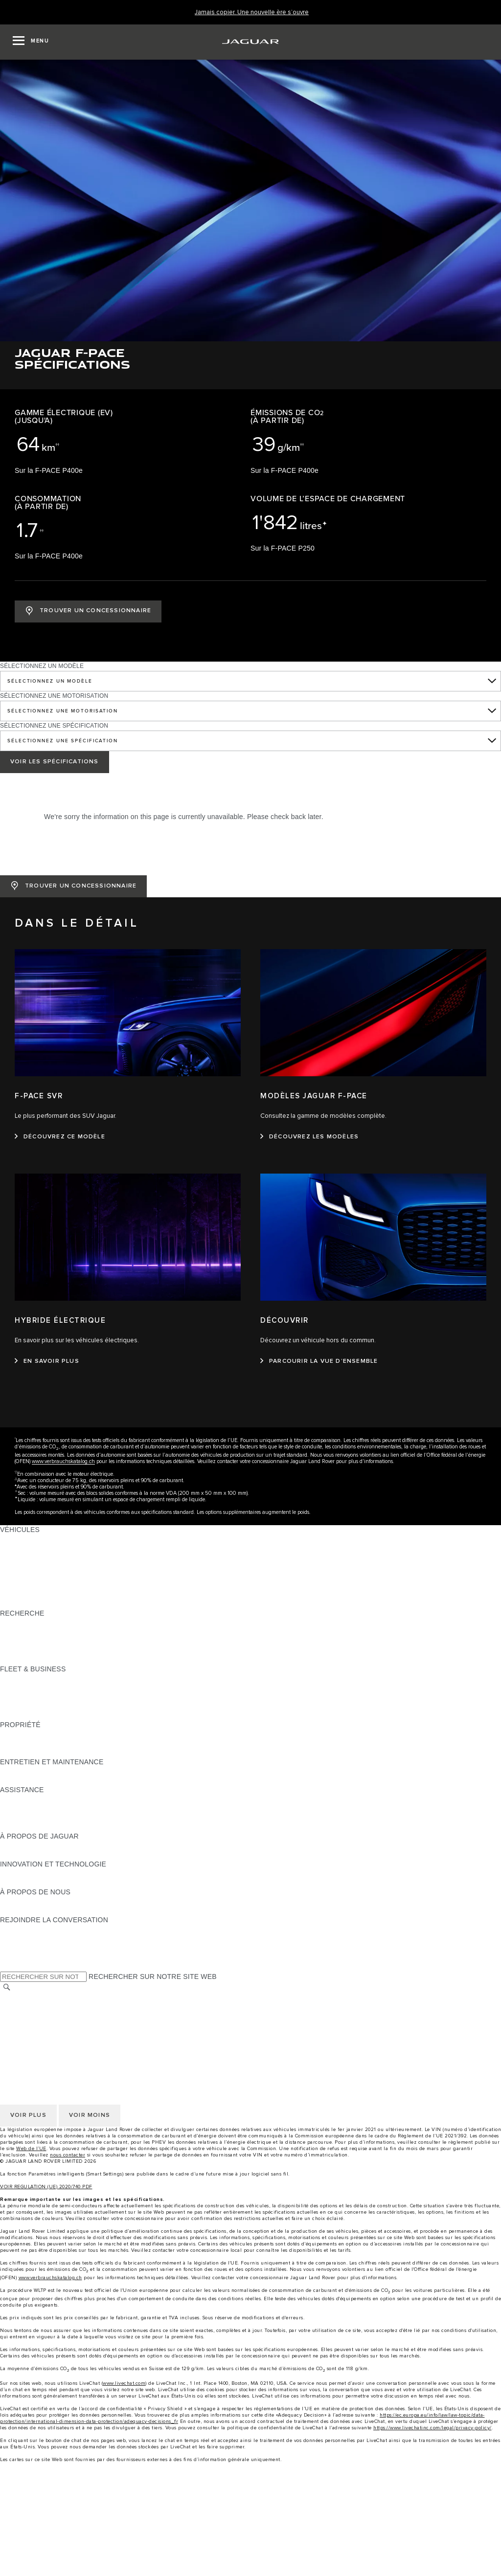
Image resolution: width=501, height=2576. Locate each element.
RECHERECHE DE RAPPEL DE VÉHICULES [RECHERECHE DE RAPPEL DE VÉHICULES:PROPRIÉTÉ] (71, 1752)
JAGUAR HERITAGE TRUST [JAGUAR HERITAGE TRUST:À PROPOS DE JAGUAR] (45, 1855)
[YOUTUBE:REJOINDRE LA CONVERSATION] (20, 1948)
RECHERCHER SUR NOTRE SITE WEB (153, 1976)
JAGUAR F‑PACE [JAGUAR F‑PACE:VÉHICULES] (28, 1539)
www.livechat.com (124, 2383)
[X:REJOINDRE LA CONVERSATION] (7, 1966)
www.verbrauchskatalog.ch (63, 1461)
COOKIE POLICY (27, 2025)
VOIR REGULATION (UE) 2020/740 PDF (46, 2186)
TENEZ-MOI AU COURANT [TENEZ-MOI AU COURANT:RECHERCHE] (43, 1632)
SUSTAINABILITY (28, 1910)
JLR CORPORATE (29, 2035)
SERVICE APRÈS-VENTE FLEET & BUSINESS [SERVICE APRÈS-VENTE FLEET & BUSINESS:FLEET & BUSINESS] (74, 1706)
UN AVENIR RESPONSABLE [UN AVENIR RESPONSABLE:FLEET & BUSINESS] (45, 1697)
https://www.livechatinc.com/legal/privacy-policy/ (432, 2427)
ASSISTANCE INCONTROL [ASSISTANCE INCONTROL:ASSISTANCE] (43, 1827)
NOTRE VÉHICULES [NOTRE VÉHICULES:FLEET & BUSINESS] (33, 1687)
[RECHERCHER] (7, 1987)
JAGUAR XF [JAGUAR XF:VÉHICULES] (19, 1585)
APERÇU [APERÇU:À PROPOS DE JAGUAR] (14, 1845)
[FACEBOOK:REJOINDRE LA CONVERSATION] (23, 1957)
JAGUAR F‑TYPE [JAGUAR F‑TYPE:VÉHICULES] (27, 1567)
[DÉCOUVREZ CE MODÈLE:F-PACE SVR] (60, 1137)
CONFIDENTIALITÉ (31, 2016)
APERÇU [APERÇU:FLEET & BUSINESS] (14, 1678)
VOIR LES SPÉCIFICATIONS (54, 762)
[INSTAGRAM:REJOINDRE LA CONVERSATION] (24, 1929)
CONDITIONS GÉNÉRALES (44, 2007)
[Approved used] (250, 2547)
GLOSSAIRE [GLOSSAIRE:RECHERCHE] (20, 1650)
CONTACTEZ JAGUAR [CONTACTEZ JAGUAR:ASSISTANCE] (36, 1808)
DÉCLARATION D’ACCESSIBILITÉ (55, 2044)
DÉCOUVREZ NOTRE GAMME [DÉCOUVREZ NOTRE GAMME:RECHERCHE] (49, 1641)
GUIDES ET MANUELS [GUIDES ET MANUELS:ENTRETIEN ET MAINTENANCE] (36, 1771)
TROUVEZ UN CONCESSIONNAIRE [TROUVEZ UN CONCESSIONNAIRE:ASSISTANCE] (58, 1817)
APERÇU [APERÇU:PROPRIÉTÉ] (14, 1734)
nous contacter (67, 2155)
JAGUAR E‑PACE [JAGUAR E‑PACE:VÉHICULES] (28, 1548)
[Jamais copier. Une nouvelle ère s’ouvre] (252, 12)
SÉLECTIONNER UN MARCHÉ (49, 1997)
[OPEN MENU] (31, 42)
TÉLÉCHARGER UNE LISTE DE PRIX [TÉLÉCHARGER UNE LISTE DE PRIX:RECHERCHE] (60, 1622)
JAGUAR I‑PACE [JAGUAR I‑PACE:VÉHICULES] (26, 1557)
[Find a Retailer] (250, 2566)
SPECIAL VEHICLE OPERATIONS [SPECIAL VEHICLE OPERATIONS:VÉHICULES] (54, 1595)
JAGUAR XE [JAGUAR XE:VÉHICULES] (20, 1576)
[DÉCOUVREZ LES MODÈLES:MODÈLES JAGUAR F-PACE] (309, 1137)
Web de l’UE (31, 2148)
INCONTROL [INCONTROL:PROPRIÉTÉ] (20, 1743)
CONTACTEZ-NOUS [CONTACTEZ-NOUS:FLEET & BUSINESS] (32, 1715)
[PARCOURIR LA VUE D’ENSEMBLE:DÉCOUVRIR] (319, 1361)
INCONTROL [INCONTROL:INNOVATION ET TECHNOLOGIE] (20, 1873)
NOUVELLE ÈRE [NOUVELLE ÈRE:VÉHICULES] (27, 1604)
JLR (6, 1901)
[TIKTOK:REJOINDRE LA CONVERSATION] (16, 1938)
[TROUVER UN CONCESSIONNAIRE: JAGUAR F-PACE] (88, 611)
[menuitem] (250, 2501)
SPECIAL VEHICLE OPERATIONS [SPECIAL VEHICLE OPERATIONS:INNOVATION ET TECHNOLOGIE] (54, 1883)
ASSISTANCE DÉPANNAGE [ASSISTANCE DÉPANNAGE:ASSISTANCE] (44, 1799)
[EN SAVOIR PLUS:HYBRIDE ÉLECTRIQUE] (47, 1361)
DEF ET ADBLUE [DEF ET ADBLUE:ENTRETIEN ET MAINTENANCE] (27, 1780)
